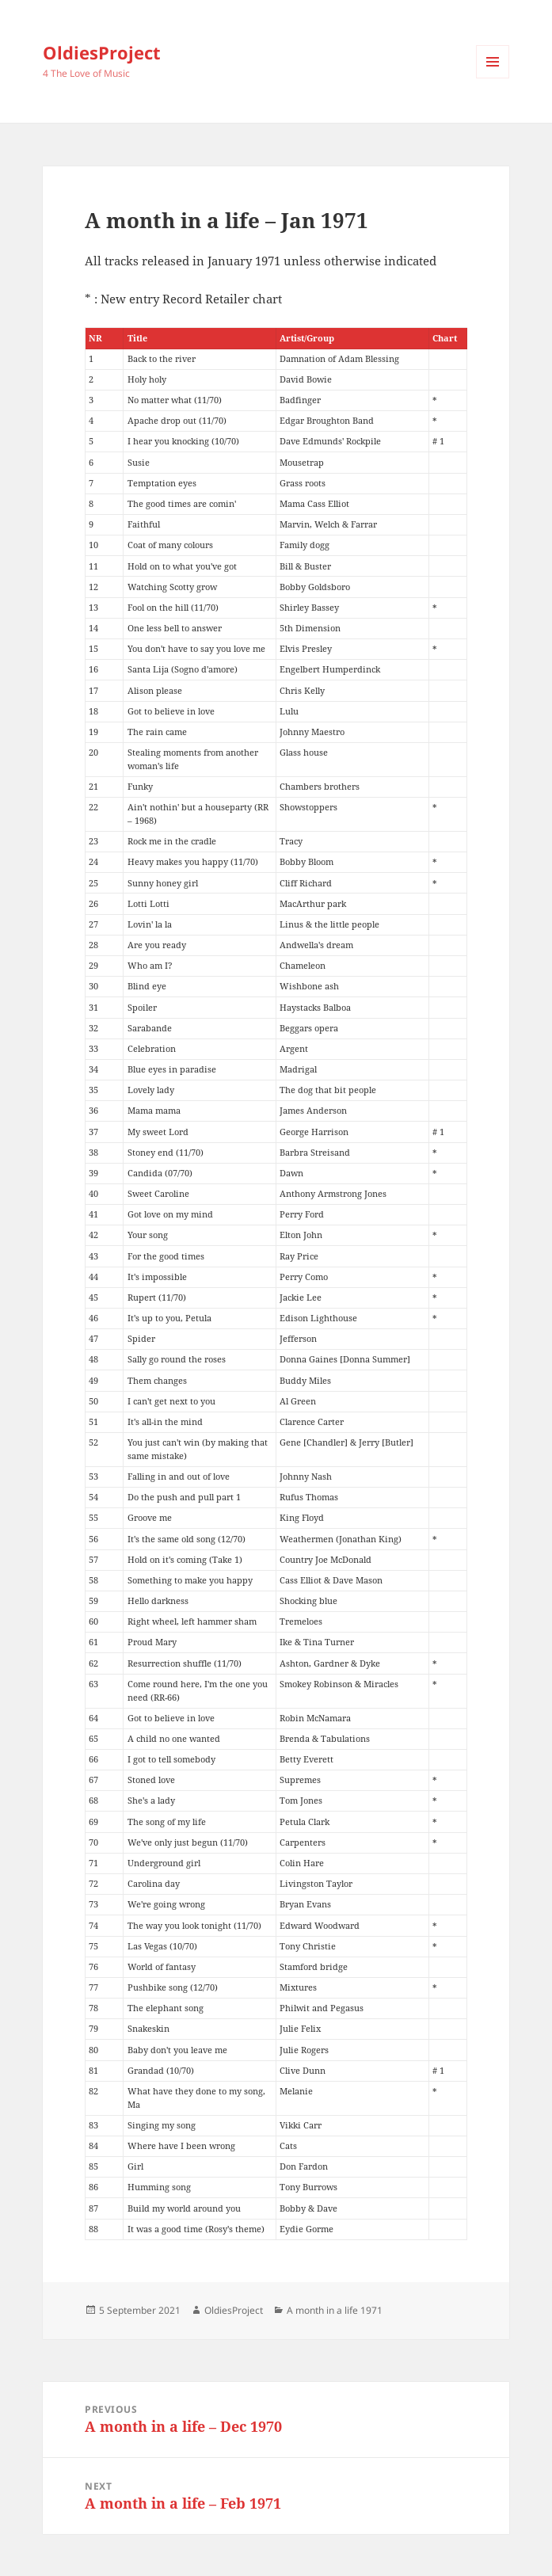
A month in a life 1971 (335, 2310)
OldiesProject (102, 52)
